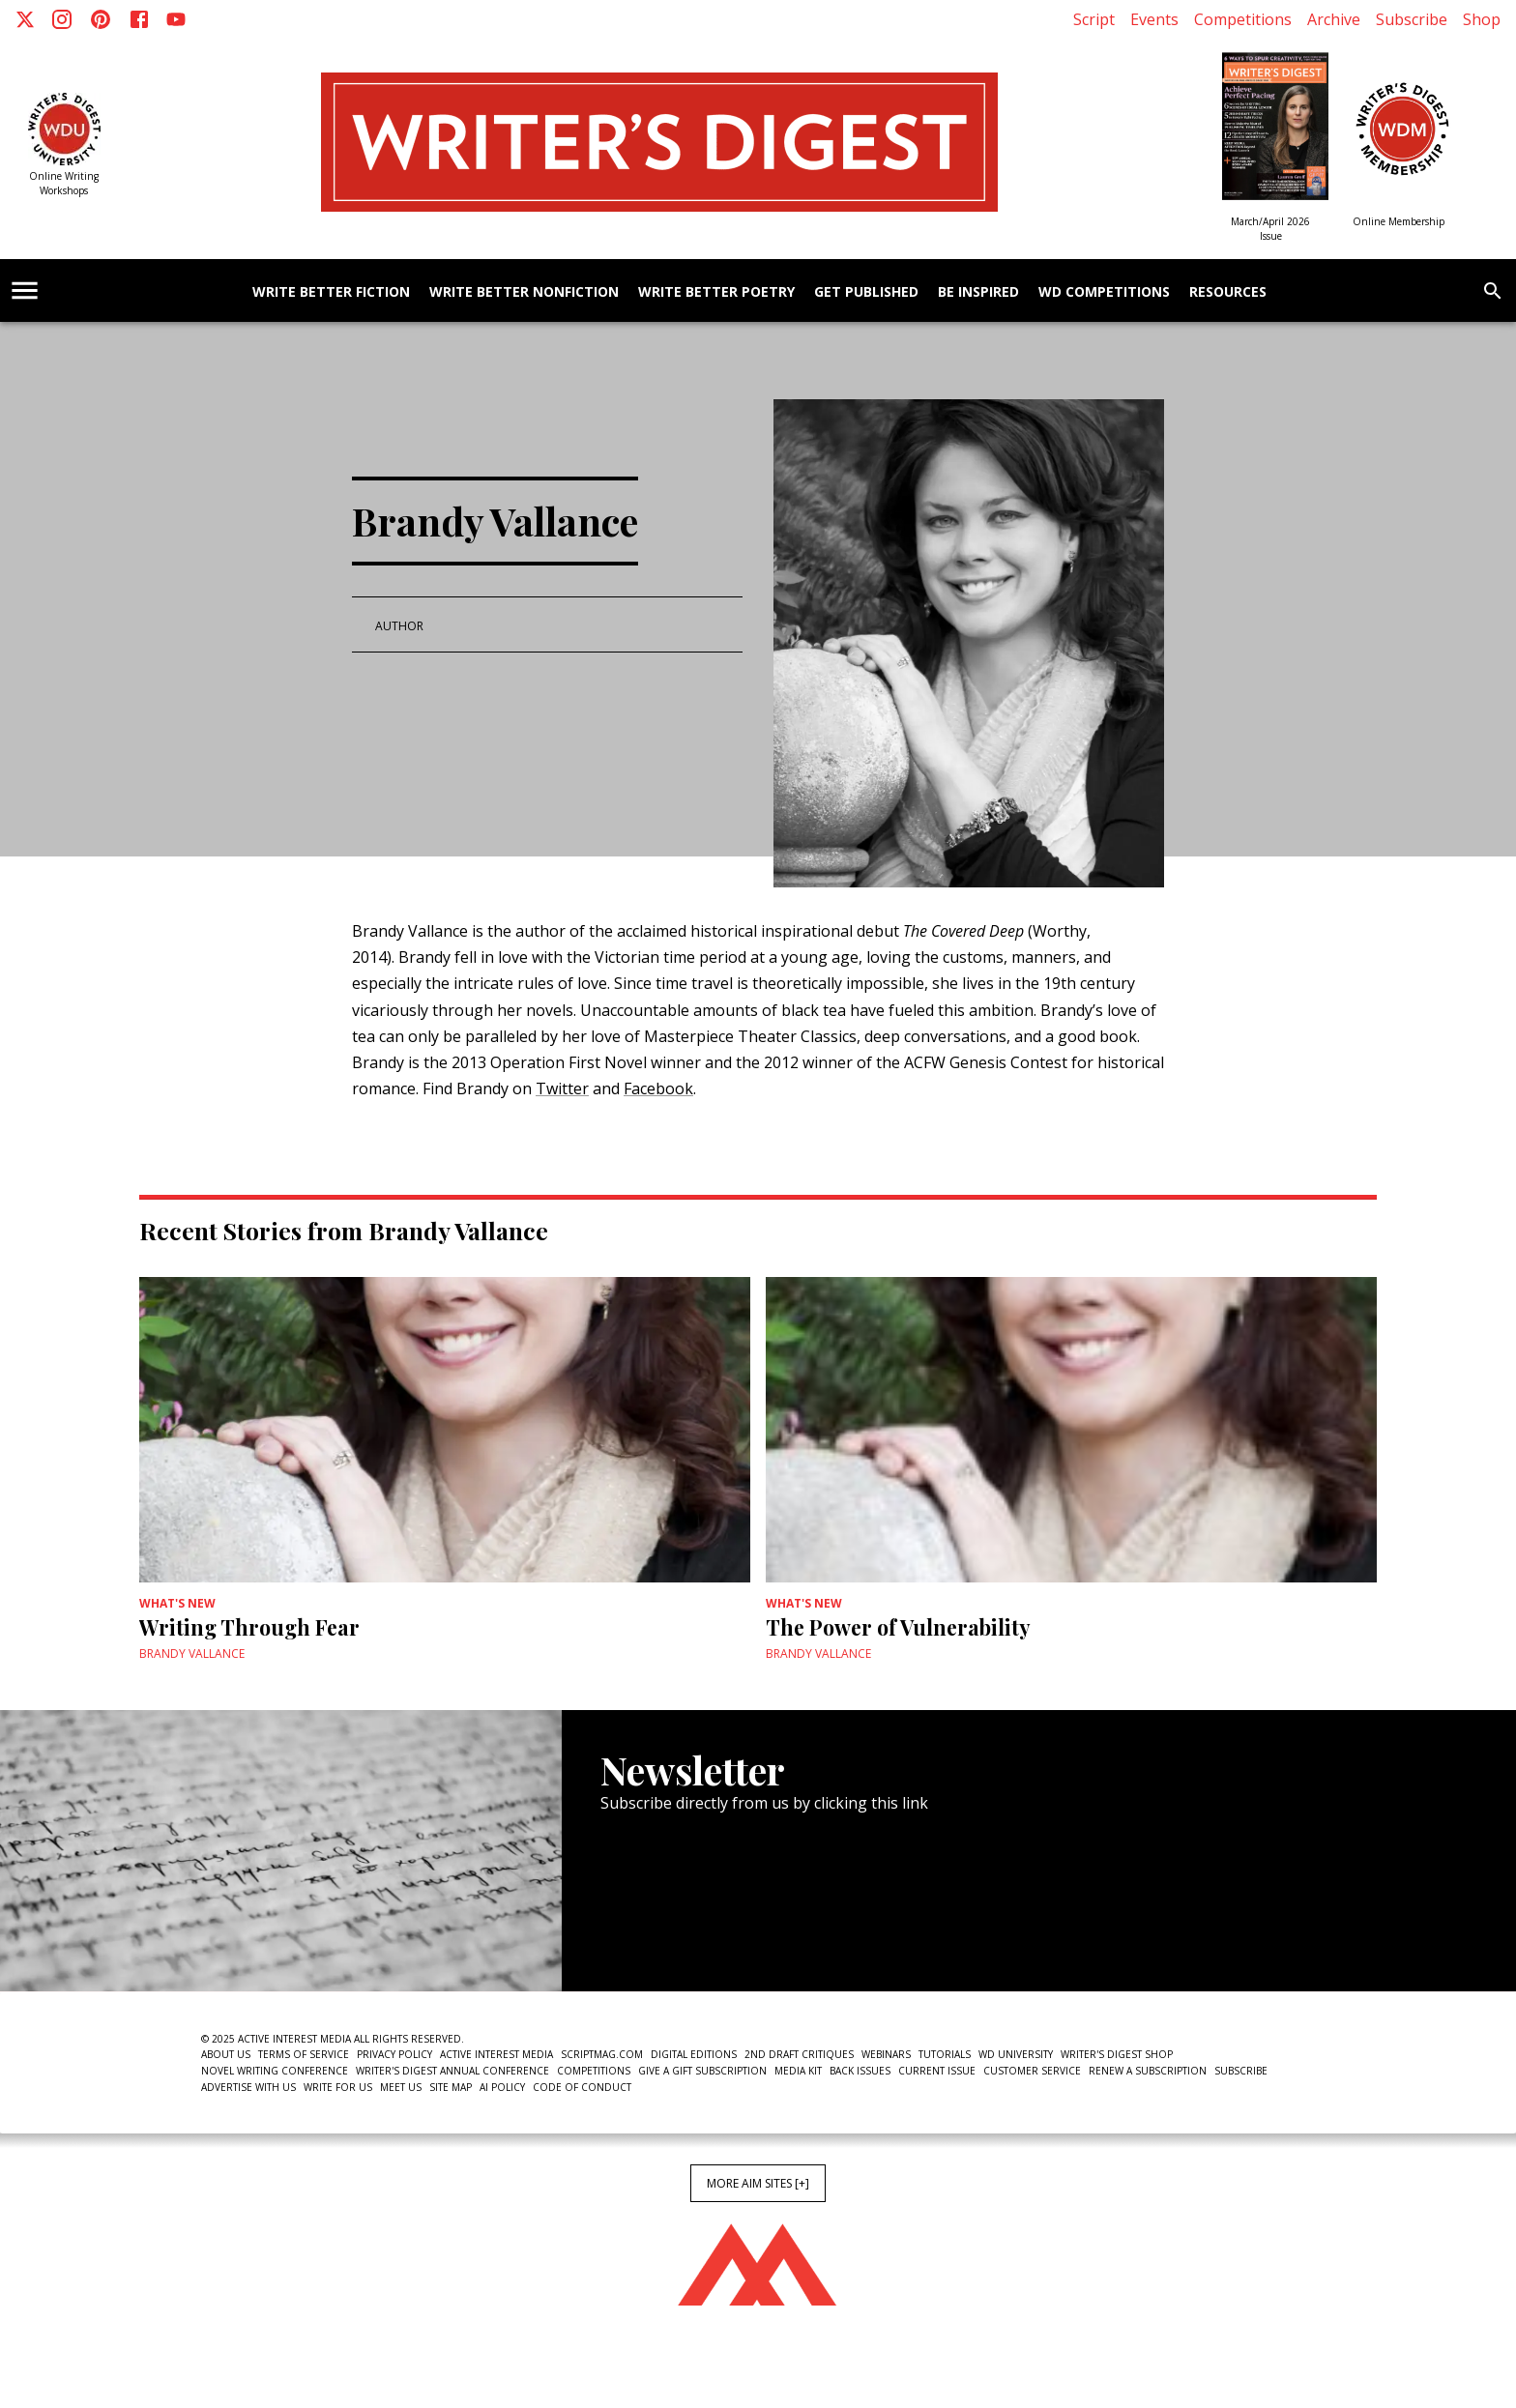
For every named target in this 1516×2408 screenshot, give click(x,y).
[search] (1493, 291)
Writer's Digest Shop (1117, 2054)
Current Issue (937, 2070)
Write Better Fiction (331, 292)
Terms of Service (303, 2054)
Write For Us (338, 2087)
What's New (177, 1603)
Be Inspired (978, 292)
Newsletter (669, 1932)
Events (1154, 19)
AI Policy (502, 2087)
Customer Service (1032, 2070)
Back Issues (860, 2070)
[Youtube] (176, 19)
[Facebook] (139, 19)
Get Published (866, 292)
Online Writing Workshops (64, 183)
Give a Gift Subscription (702, 2070)
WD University (1015, 2054)
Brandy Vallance (192, 1653)
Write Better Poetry (716, 292)
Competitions (1243, 19)
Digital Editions (694, 2054)
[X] (25, 19)
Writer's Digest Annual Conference (452, 2070)
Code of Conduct (582, 2087)
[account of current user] (24, 290)
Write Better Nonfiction (524, 292)
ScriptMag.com (602, 2054)
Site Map (450, 2087)
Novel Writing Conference (274, 2070)
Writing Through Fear (249, 1626)
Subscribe (1411, 19)
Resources (1227, 292)
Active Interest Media (496, 2054)
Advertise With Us (248, 2087)
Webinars (886, 2054)
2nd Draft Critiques (799, 2054)
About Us (225, 2054)
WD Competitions (1104, 292)
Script (1094, 19)
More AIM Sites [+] (758, 2183)
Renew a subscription (1148, 2070)
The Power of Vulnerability (898, 1626)
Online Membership (1398, 221)
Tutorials (944, 2054)
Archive (1333, 19)
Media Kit (798, 2070)
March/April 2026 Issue (1270, 229)
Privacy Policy (394, 2054)
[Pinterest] (100, 19)
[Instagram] (61, 19)
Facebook (658, 1088)
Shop (1482, 19)
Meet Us (401, 2087)
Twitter (562, 1088)
